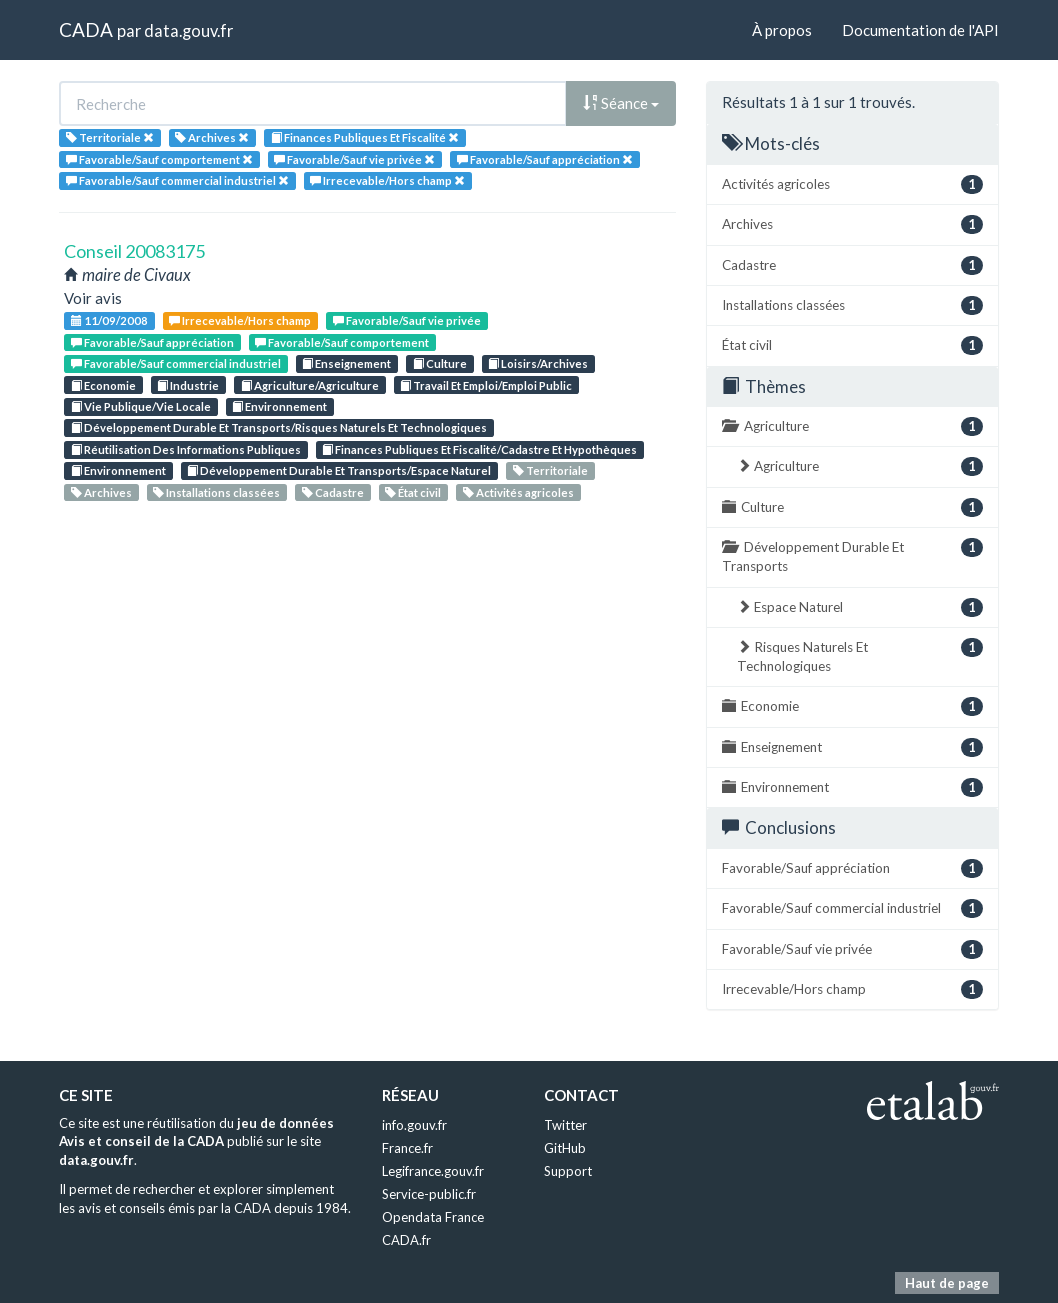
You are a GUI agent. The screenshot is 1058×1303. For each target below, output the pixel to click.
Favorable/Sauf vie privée (407, 320)
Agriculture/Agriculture (310, 385)
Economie (103, 385)
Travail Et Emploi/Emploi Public (486, 385)
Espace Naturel (860, 607)
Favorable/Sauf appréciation (152, 342)
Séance (621, 103)
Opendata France (433, 1217)
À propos (782, 30)
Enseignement (346, 363)
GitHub (565, 1148)
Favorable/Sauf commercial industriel (176, 363)
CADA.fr (406, 1240)
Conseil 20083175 (134, 251)
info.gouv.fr (414, 1125)
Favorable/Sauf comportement (342, 342)
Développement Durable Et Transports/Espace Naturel (339, 470)
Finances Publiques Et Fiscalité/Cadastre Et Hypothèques (479, 449)
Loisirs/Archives (538, 363)
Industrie (188, 385)
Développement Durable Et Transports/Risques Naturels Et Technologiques (279, 427)
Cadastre (333, 492)
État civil (413, 492)
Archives (101, 492)
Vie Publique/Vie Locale (141, 406)
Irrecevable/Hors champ (240, 320)
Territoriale (550, 470)
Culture (440, 363)
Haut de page (947, 1283)
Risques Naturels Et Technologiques (860, 656)
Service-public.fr (429, 1194)
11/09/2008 (109, 320)
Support (568, 1171)
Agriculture (852, 426)
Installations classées (216, 492)
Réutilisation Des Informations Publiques (186, 449)
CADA (86, 29)
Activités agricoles (518, 492)
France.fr (407, 1148)
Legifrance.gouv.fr (433, 1171)
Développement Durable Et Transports (852, 556)
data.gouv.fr (188, 30)
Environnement (279, 406)
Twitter (565, 1125)
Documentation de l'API (920, 30)
